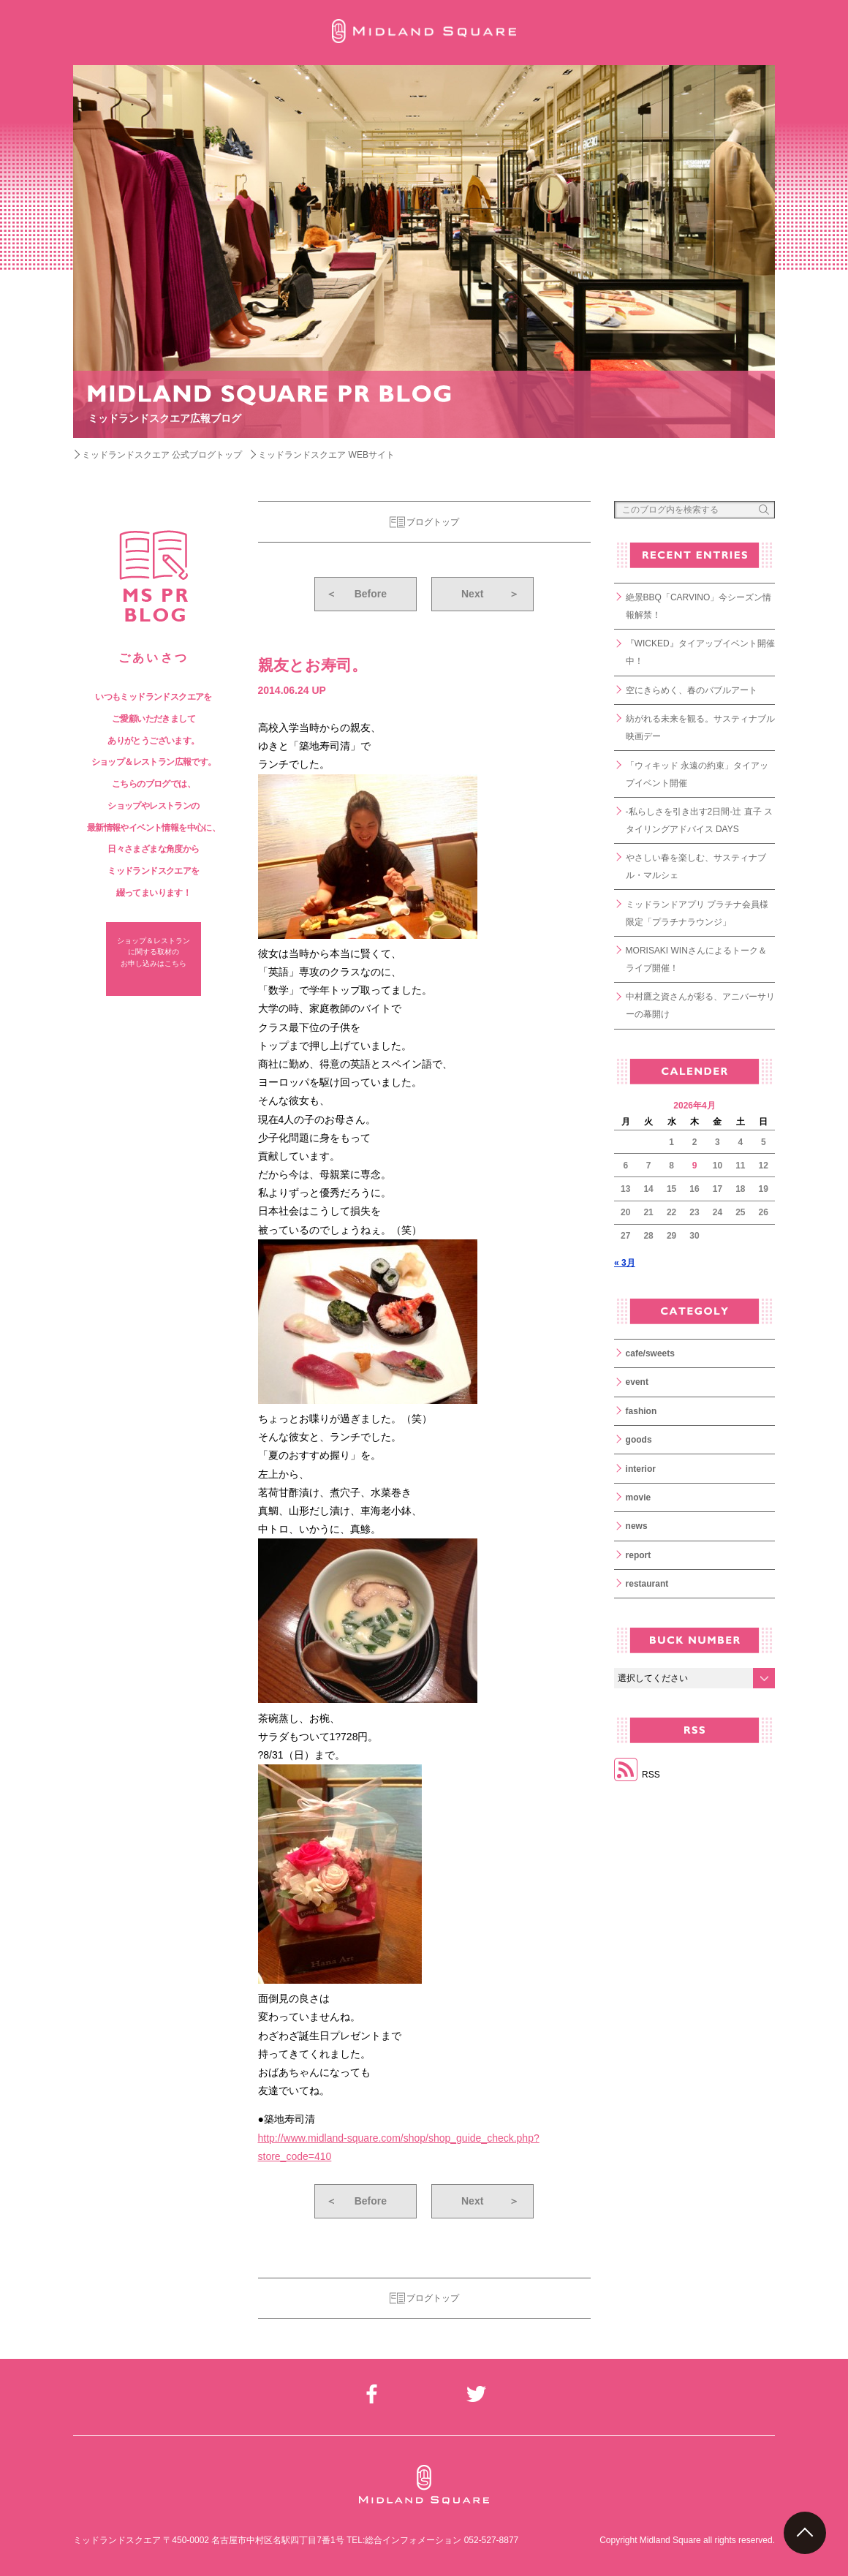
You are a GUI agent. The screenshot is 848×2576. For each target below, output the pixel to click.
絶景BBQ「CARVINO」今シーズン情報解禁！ (699, 606)
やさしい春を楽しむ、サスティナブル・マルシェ (696, 866)
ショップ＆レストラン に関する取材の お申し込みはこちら (153, 952)
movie (638, 1497)
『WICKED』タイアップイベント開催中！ (700, 652)
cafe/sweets (650, 1353)
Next (490, 594)
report (638, 1555)
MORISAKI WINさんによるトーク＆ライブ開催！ (696, 959)
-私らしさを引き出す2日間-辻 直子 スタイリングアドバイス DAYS (699, 820)
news (637, 1526)
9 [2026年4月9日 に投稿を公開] (694, 1165)
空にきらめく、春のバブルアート (691, 690)
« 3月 (624, 1263)
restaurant (647, 1584)
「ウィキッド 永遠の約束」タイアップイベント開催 (697, 774)
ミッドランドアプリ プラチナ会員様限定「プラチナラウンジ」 (697, 913)
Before (356, 594)
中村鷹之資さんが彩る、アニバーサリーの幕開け (700, 1005)
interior (641, 1469)
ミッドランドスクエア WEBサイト (326, 455)
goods (639, 1440)
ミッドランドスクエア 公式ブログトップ (162, 455)
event (637, 1382)
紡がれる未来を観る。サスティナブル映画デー (700, 727)
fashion (641, 1411)
